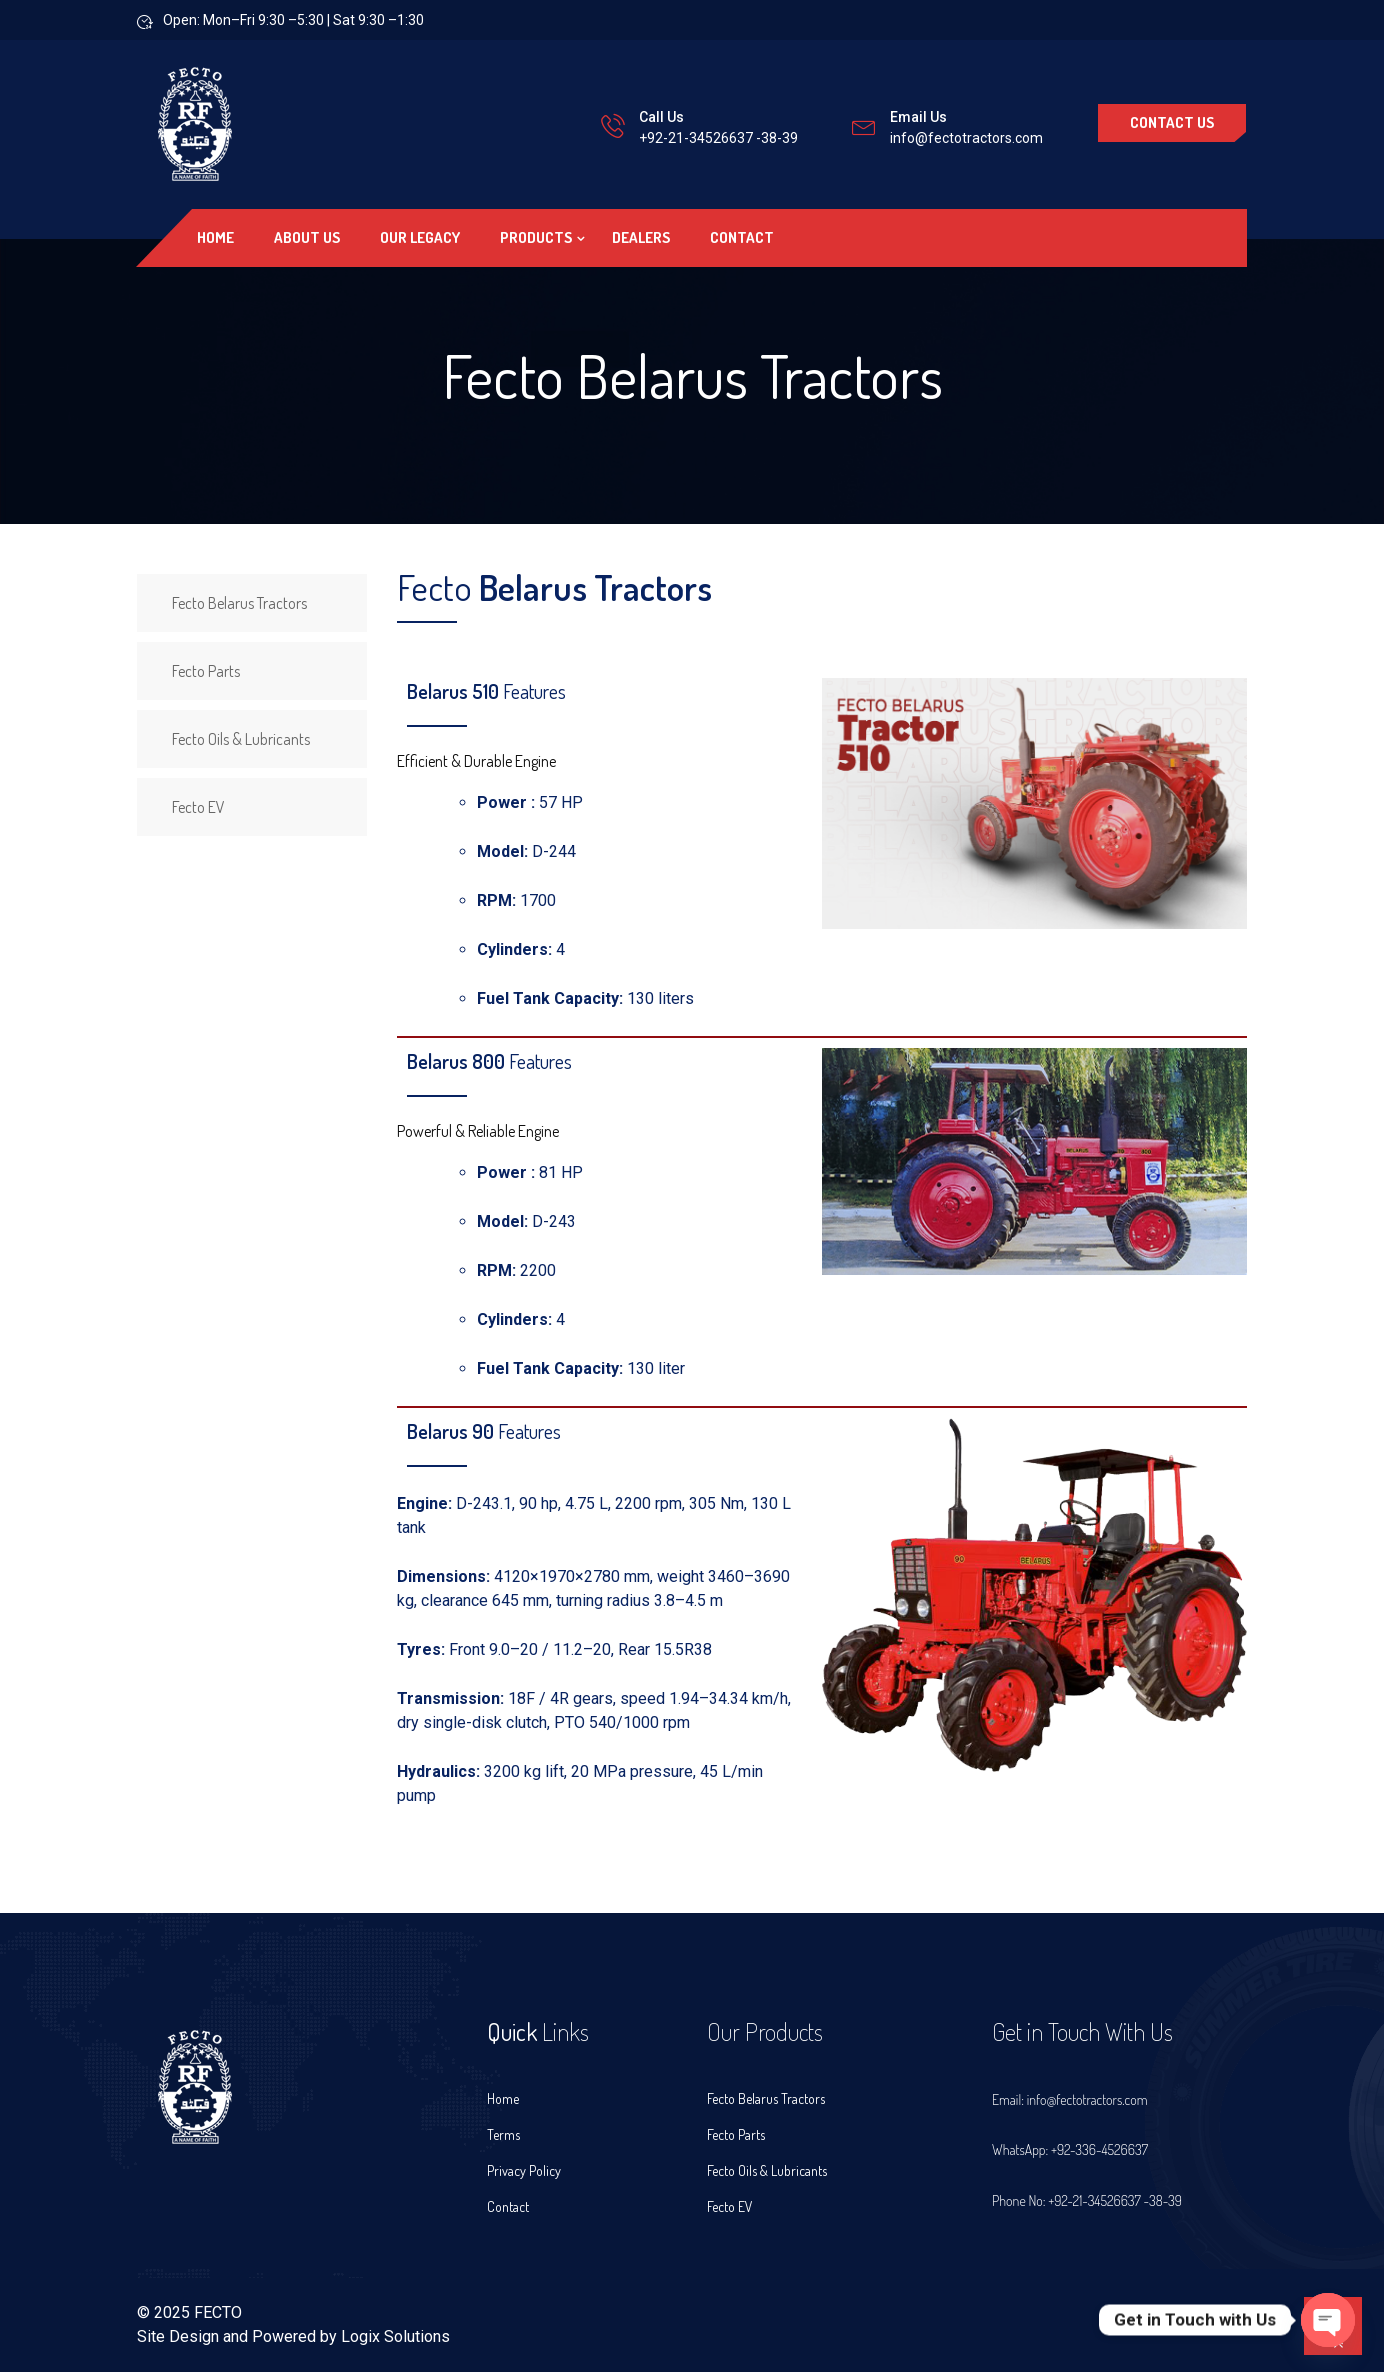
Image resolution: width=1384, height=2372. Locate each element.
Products (536, 237)
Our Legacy (420, 237)
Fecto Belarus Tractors (239, 603)
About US (307, 237)
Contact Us (1172, 122)
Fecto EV (198, 807)
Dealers (641, 237)
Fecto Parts (206, 671)
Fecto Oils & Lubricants (241, 739)
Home (215, 237)
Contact (742, 237)
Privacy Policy (524, 2170)
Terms (503, 2134)
